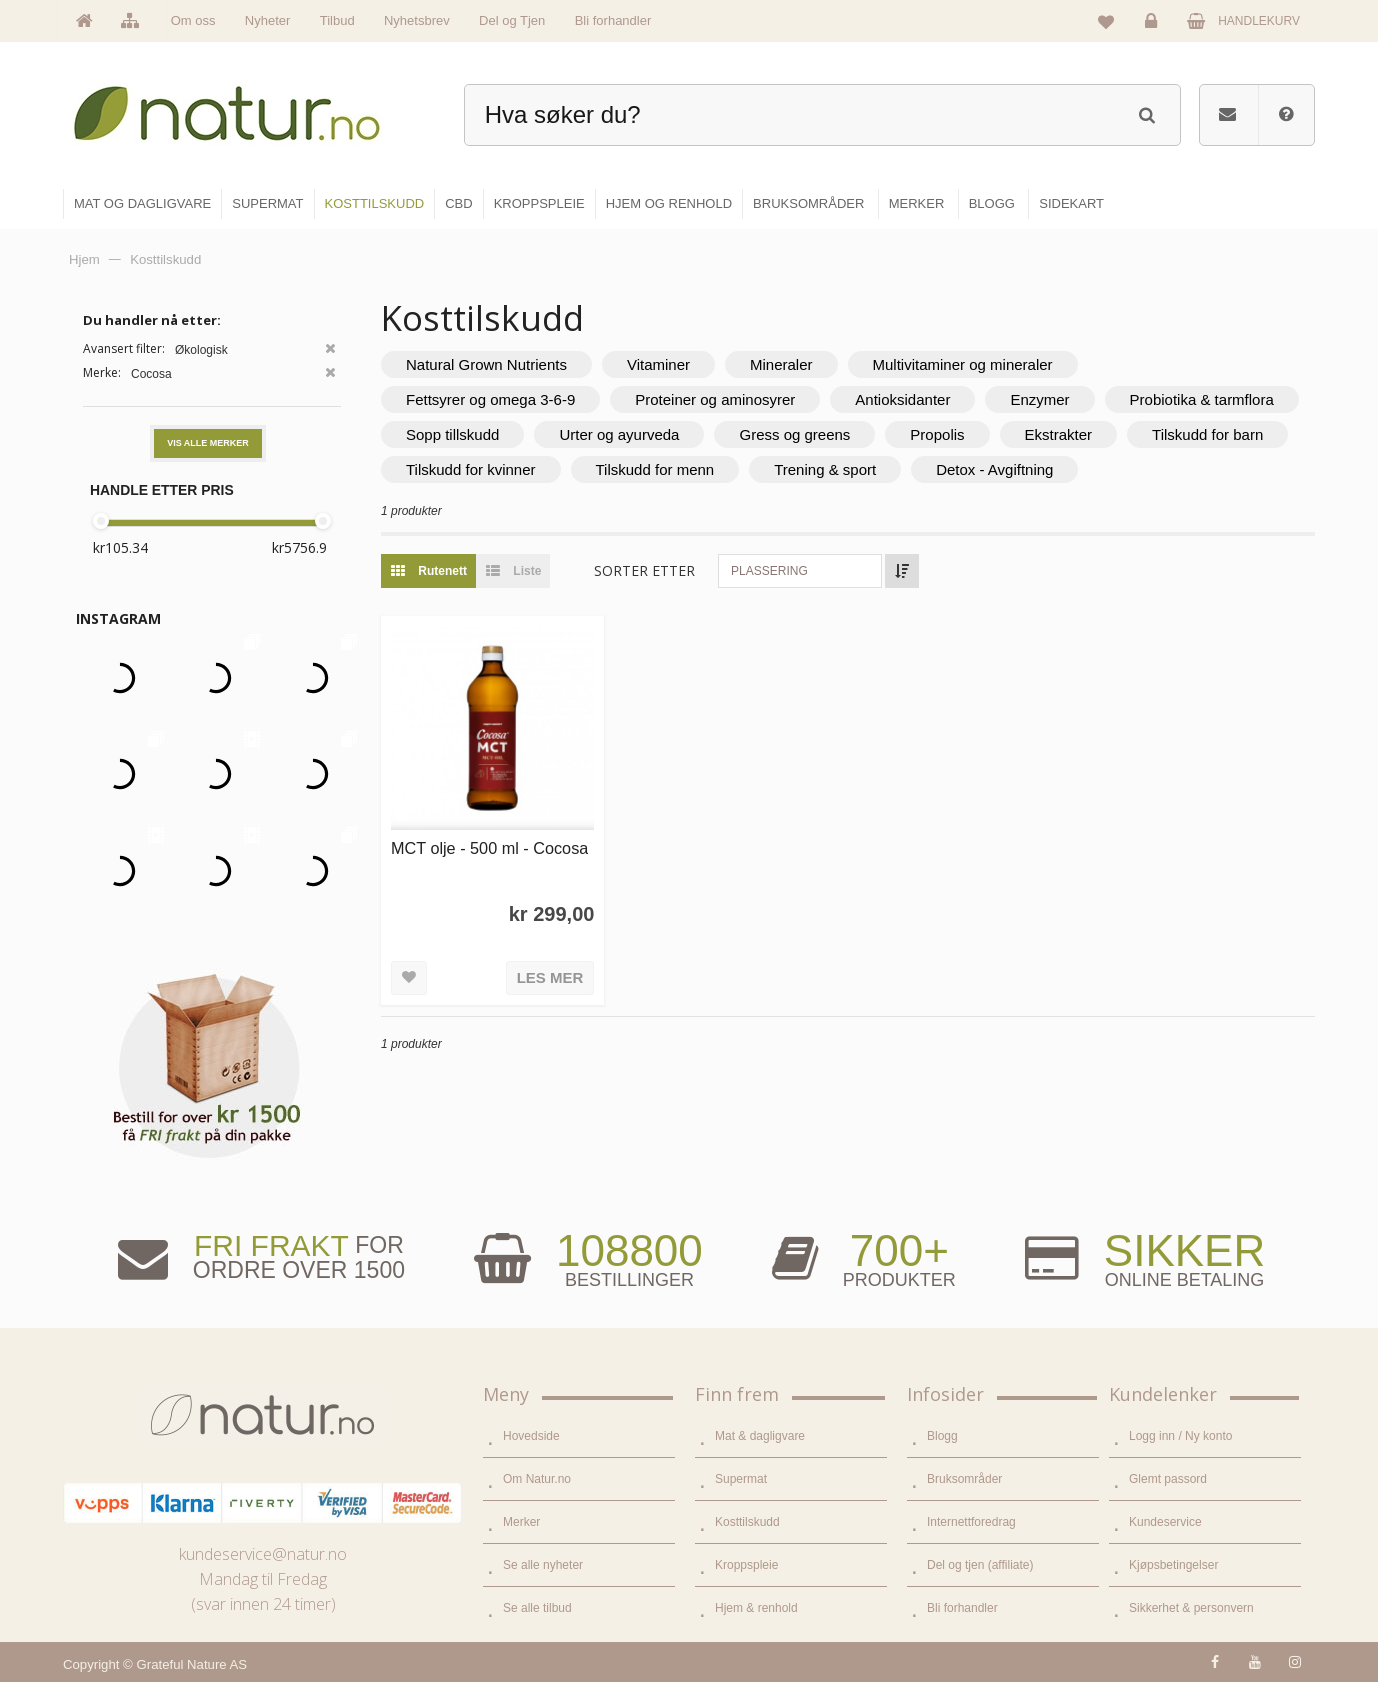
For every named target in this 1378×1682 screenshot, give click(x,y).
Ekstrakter (1059, 434)
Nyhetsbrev (417, 20)
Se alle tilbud (537, 1608)
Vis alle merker (208, 443)
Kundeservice (1165, 1522)
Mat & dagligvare (760, 1436)
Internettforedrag (971, 1522)
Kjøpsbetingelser (1173, 1565)
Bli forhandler (613, 20)
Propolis (937, 434)
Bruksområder (964, 1479)
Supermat (741, 1479)
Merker (521, 1522)
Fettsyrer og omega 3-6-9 (490, 399)
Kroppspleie (746, 1565)
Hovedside (531, 1436)
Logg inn (1154, 26)
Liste (508, 571)
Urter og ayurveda (619, 434)
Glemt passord (1168, 1479)
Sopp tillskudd (452, 434)
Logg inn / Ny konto (1180, 1436)
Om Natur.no (537, 1479)
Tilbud (337, 20)
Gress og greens (794, 434)
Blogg (942, 1436)
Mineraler (781, 364)
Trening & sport (825, 469)
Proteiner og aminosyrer (715, 399)
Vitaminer (658, 364)
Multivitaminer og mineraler (963, 364)
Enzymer (1039, 399)
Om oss (193, 20)
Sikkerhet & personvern (1191, 1608)
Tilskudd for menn (655, 469)
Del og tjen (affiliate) (980, 1565)
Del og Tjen (512, 20)
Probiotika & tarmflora (1202, 399)
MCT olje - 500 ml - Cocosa (489, 848)
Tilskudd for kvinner (471, 469)
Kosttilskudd (747, 1522)
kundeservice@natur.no (263, 1554)
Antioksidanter (902, 399)
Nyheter (268, 20)
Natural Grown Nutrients (486, 364)
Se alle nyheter (543, 1565)
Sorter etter (644, 570)
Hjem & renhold (756, 1608)
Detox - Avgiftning (994, 469)
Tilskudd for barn (1207, 434)
